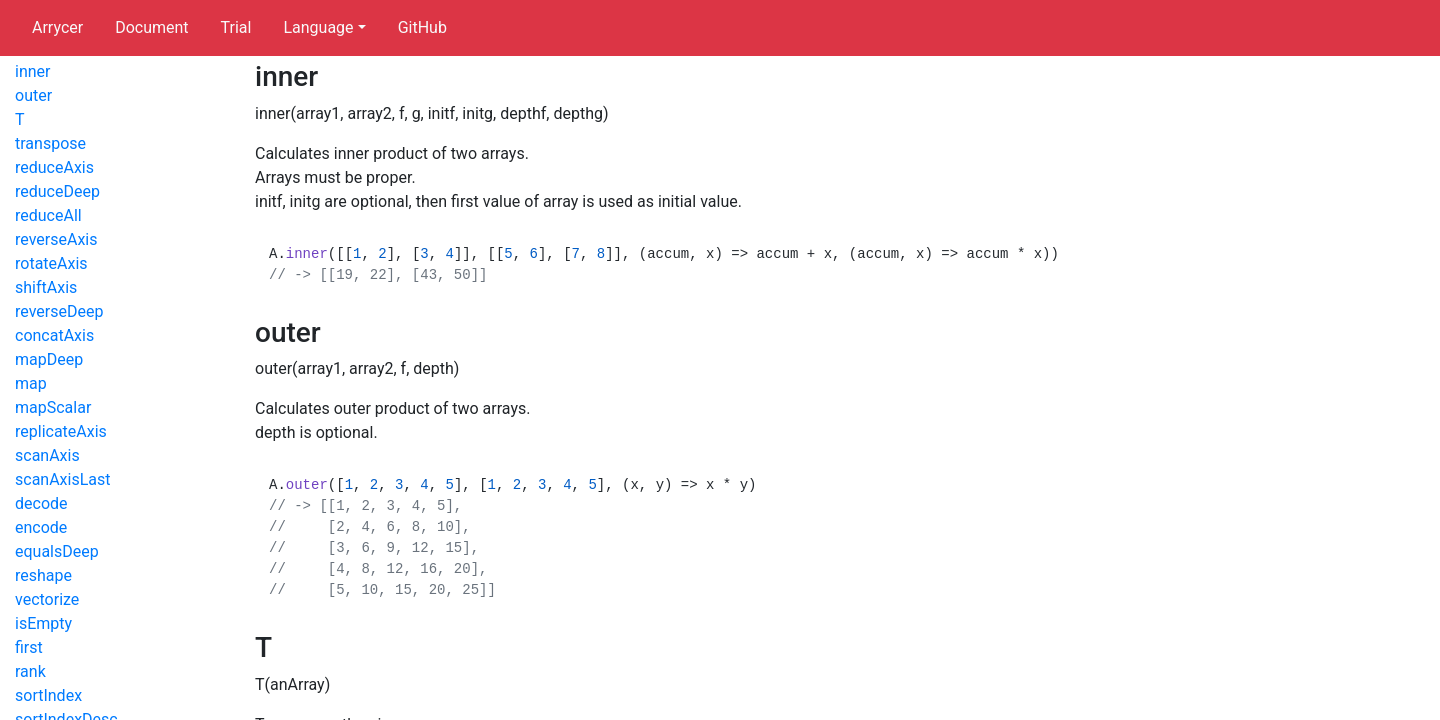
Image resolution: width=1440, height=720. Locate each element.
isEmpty (43, 623)
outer (33, 95)
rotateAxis (51, 263)
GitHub (422, 27)
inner (32, 71)
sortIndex (48, 695)
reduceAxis (54, 167)
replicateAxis (61, 431)
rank (30, 671)
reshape (43, 575)
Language (318, 27)
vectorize (47, 599)
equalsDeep (57, 551)
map (31, 383)
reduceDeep (57, 191)
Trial (236, 27)
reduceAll (48, 215)
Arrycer (57, 27)
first (29, 647)
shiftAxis (46, 287)
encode (41, 527)
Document (151, 27)
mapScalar (53, 407)
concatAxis (54, 335)
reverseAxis (56, 239)
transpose (50, 143)
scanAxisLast (63, 479)
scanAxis (47, 455)
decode (41, 503)
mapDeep (49, 359)
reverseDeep (59, 311)
